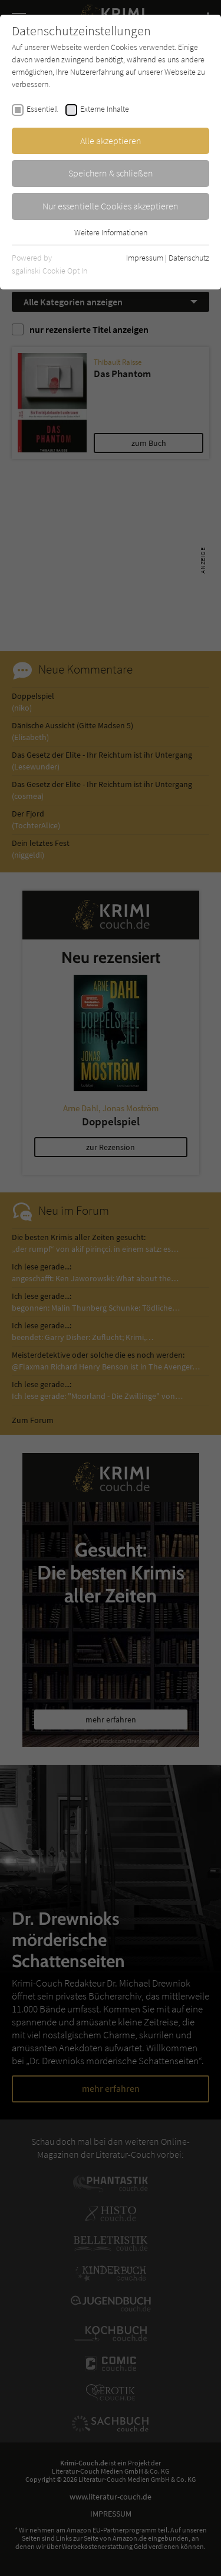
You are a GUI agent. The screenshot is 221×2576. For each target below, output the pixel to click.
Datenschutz (189, 257)
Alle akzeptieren (110, 140)
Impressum (144, 257)
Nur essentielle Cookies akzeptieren (110, 206)
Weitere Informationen (110, 232)
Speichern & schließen (110, 173)
